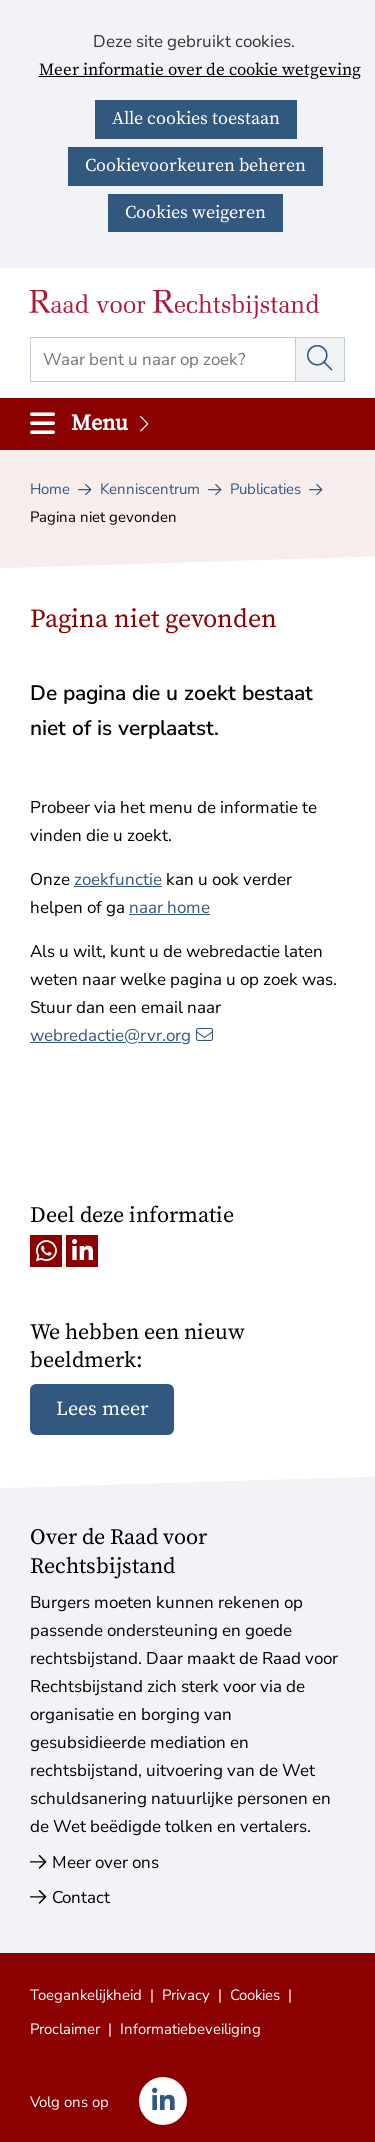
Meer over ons (105, 1862)
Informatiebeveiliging (190, 2029)
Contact (81, 1897)
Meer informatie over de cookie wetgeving (200, 71)
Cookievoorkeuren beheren (195, 165)
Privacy (186, 1995)
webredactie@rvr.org (121, 1035)
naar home (169, 907)
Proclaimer (65, 2029)
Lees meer (102, 1409)
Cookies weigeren (195, 212)
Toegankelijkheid (86, 1995)
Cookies (255, 1995)
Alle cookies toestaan (196, 118)
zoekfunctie (118, 879)
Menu (112, 423)
